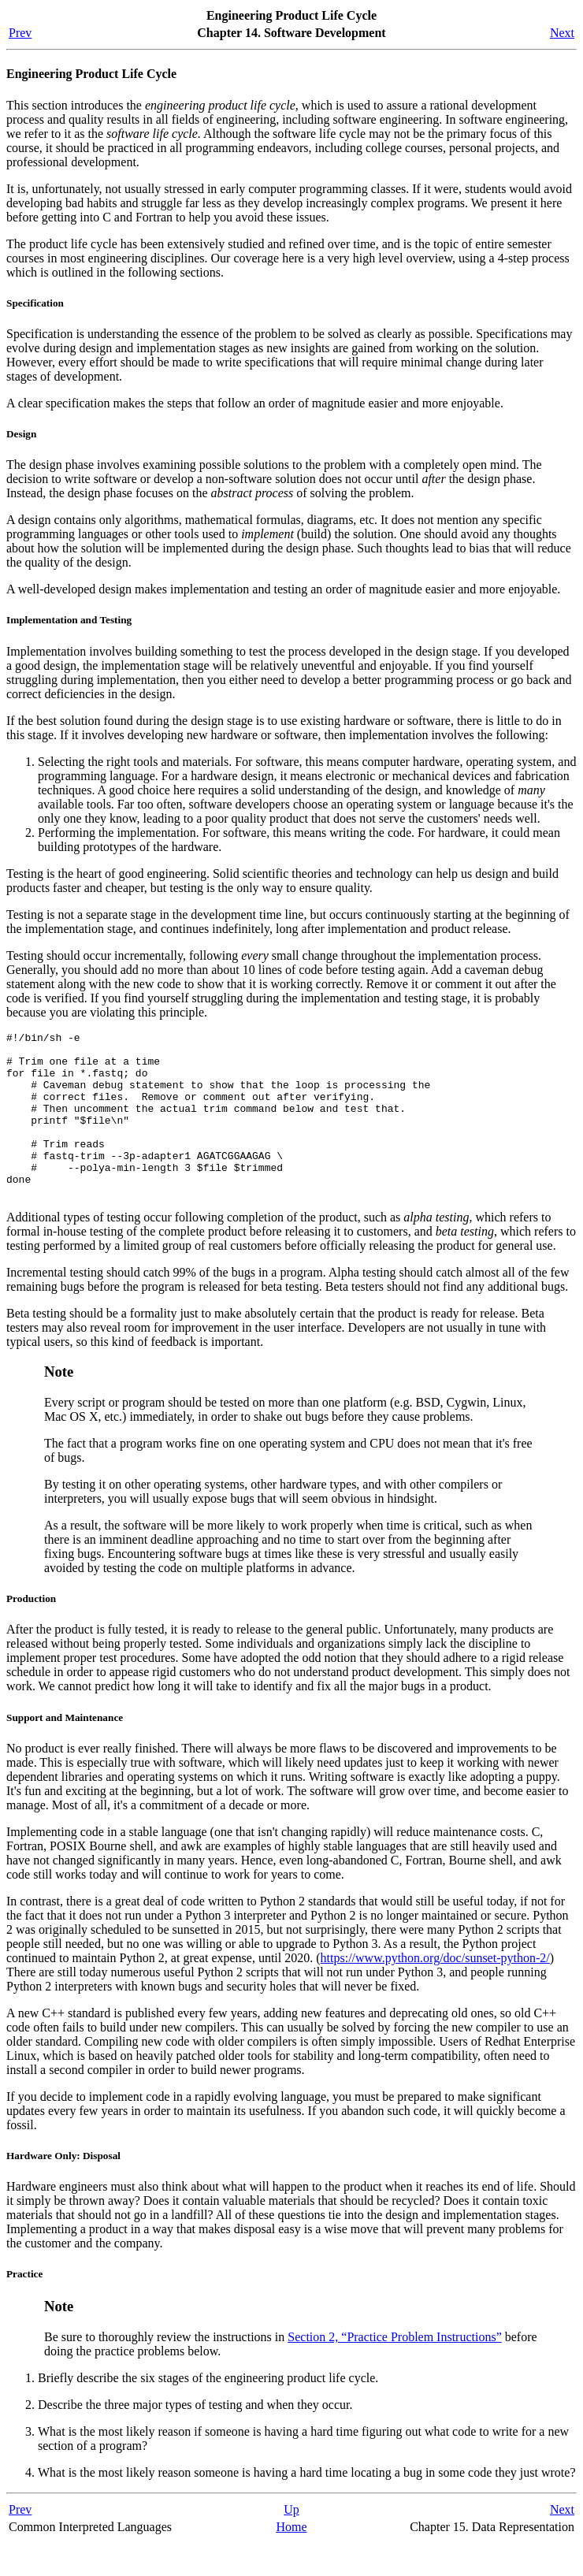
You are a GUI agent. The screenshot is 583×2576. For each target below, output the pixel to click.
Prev (20, 32)
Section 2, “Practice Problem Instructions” (394, 2370)
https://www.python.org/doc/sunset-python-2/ (435, 1991)
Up (291, 2542)
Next (562, 32)
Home (291, 2560)
